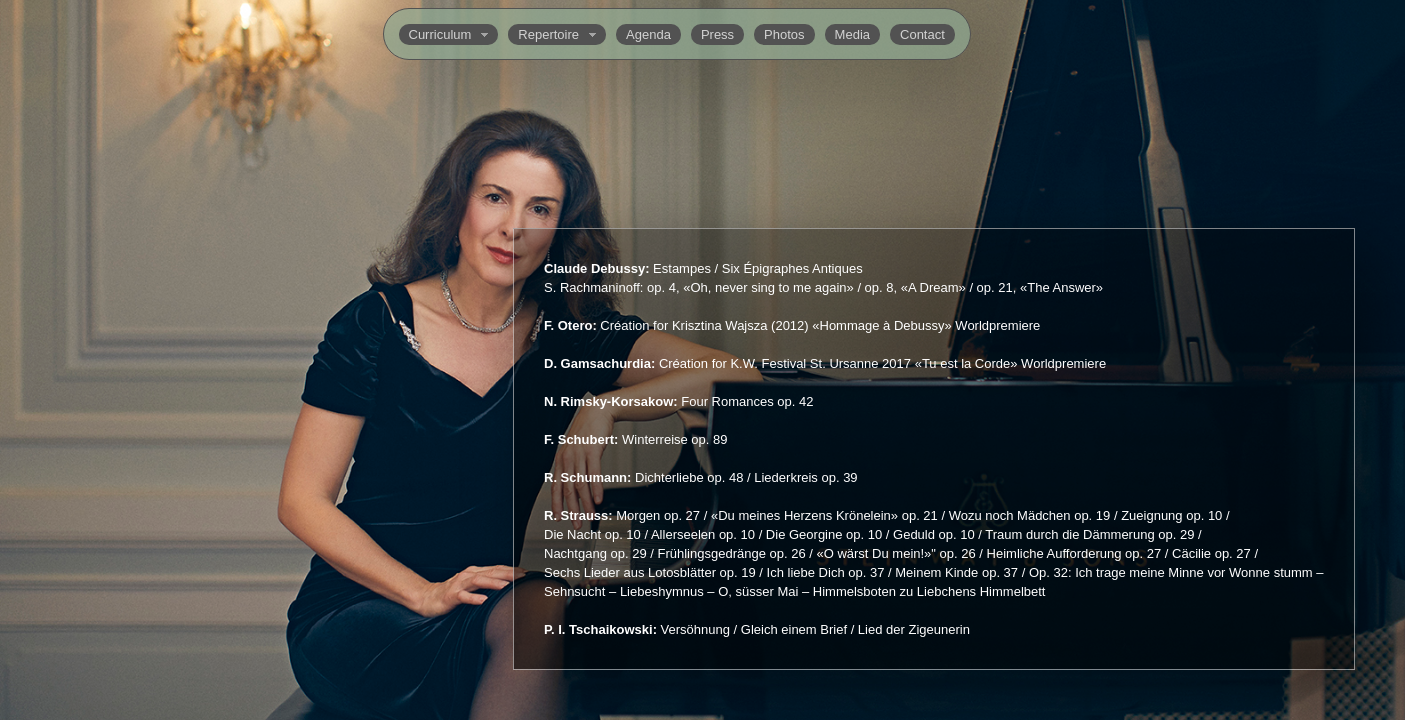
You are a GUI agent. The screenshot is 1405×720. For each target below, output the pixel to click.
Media (852, 34)
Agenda (648, 34)
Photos (784, 34)
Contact (922, 34)
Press (717, 34)
